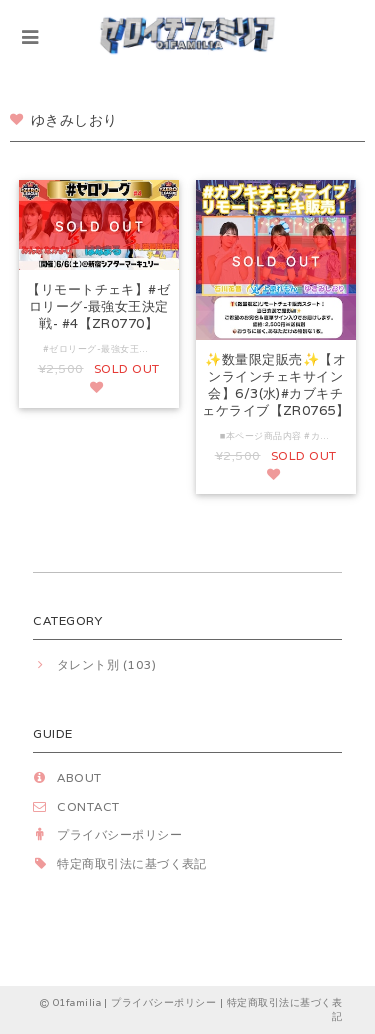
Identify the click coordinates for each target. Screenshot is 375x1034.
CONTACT (88, 806)
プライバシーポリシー (119, 834)
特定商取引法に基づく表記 (132, 863)
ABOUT (79, 777)
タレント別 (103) (107, 664)
